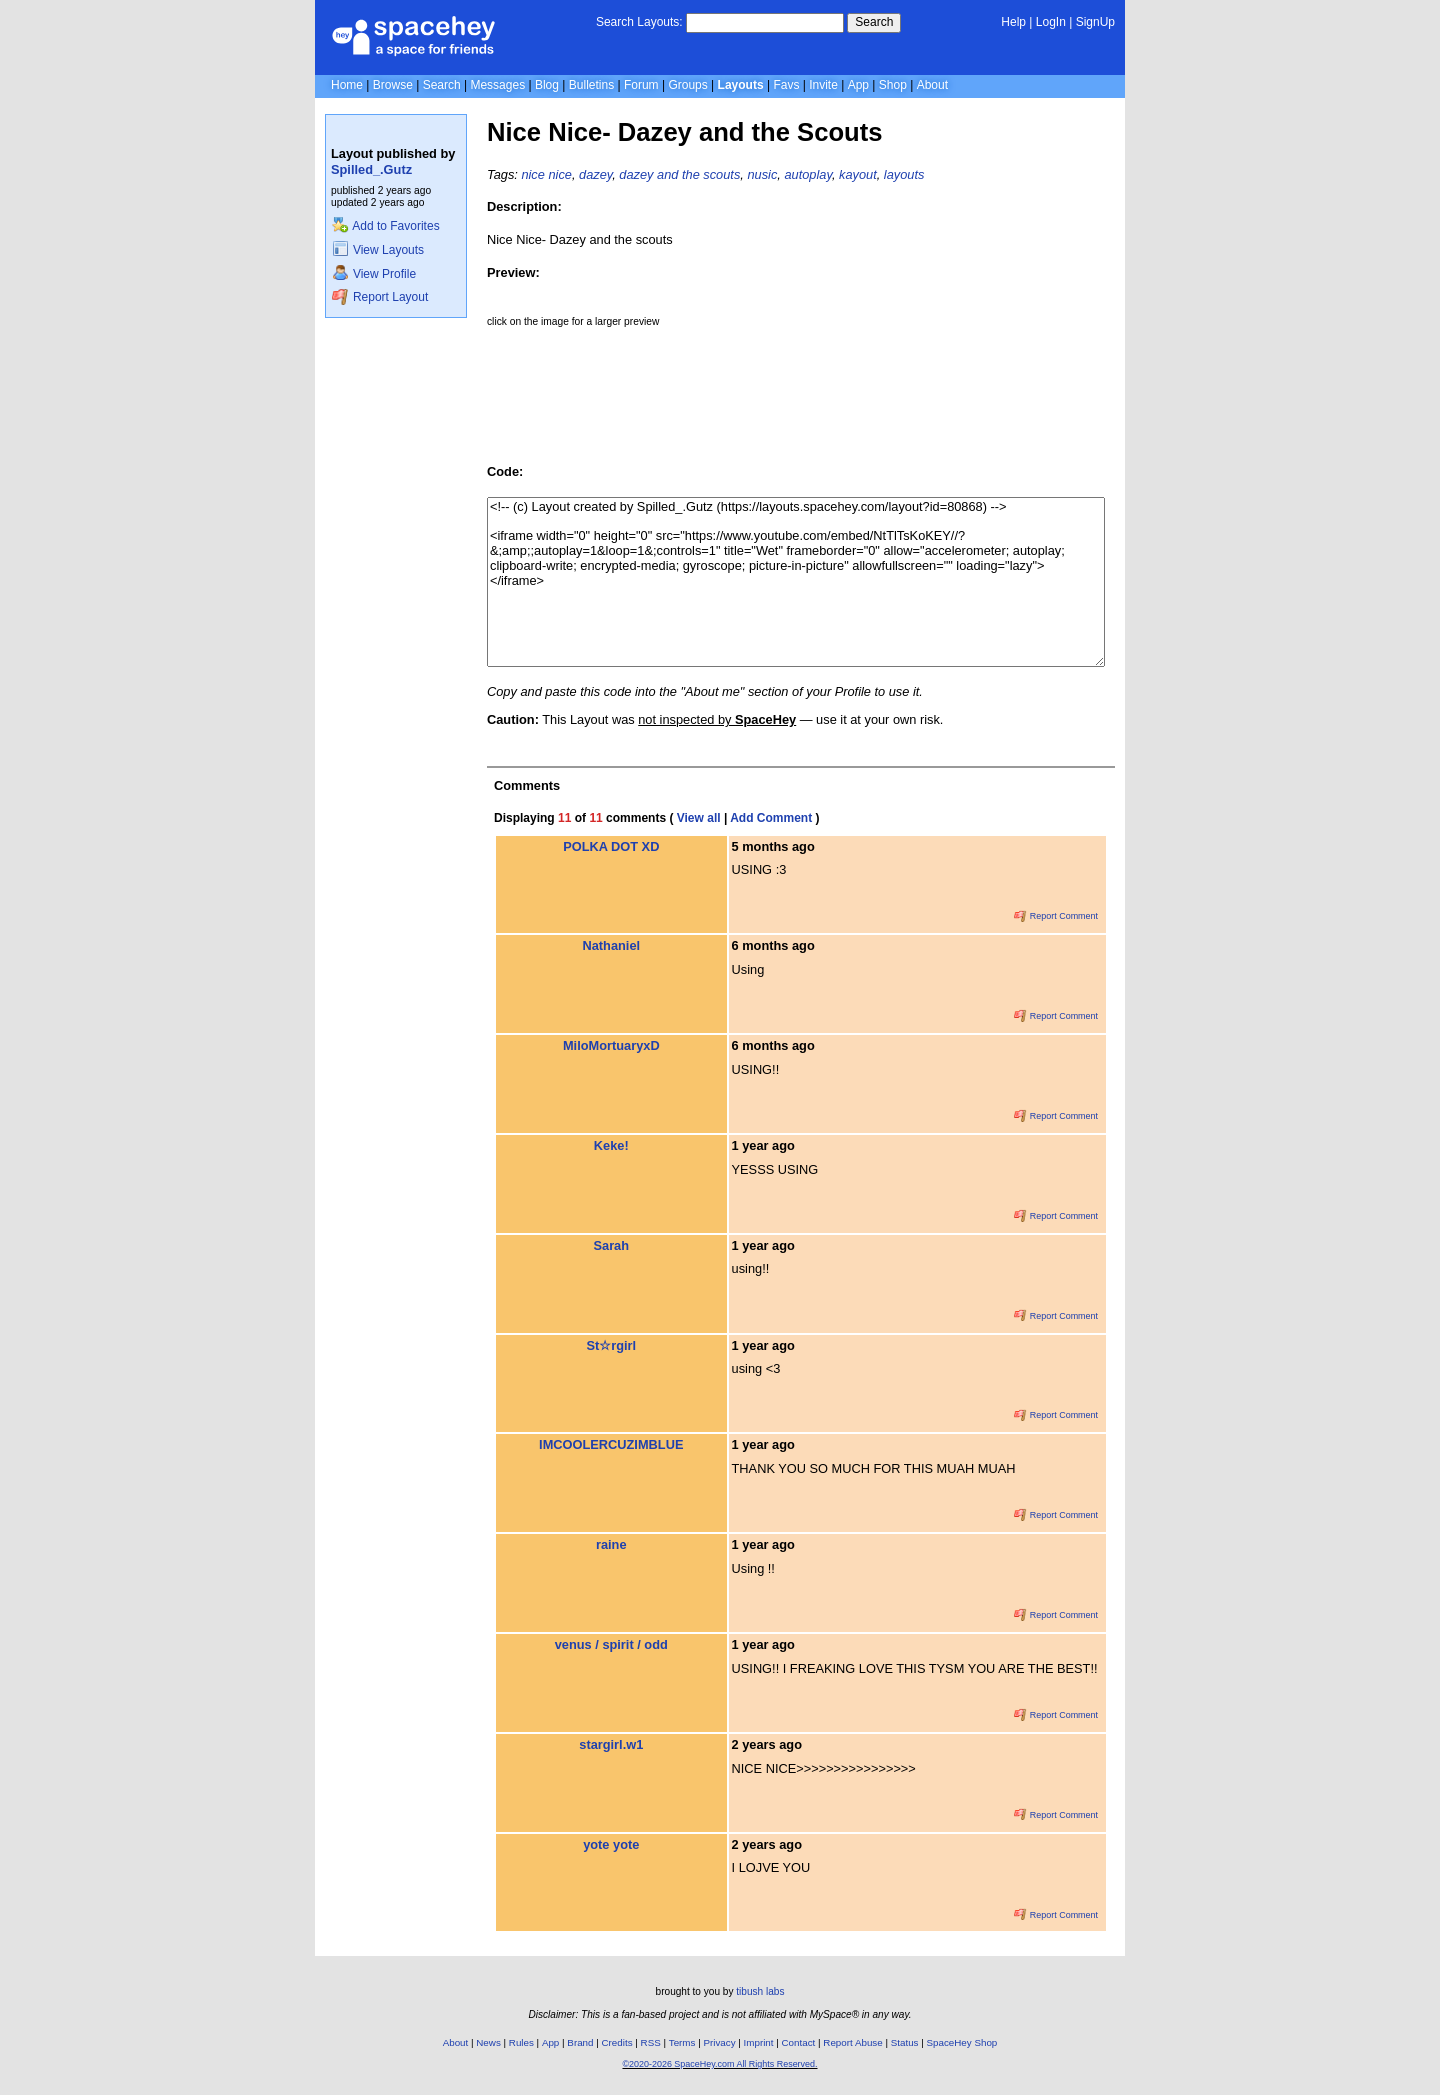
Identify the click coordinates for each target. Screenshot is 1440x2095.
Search (874, 22)
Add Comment (771, 818)
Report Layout (380, 297)
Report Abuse (852, 2042)
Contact (799, 2042)
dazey (595, 174)
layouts (904, 174)
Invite (823, 85)
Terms (682, 2042)
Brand (580, 2042)
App (858, 85)
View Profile (374, 274)
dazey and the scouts (679, 174)
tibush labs (760, 1991)
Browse (393, 85)
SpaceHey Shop (962, 2042)
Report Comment (1056, 916)
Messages (497, 85)
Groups (687, 85)
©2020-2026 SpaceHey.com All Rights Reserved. (719, 2064)
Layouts (741, 85)
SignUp (1095, 22)
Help (1013, 22)
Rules (521, 2042)
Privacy (719, 2042)
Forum (641, 85)
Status (905, 2042)
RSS (651, 2042)
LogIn (1051, 22)
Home (347, 85)
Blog (547, 85)
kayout (858, 174)
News (488, 2042)
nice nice (546, 174)
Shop (893, 85)
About (932, 85)
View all (699, 818)
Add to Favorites (385, 226)
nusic (762, 174)
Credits (617, 2042)
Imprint (759, 2042)
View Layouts (378, 250)
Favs (786, 85)
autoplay (807, 174)
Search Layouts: (639, 22)
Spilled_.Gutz (371, 169)
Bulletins (591, 85)
